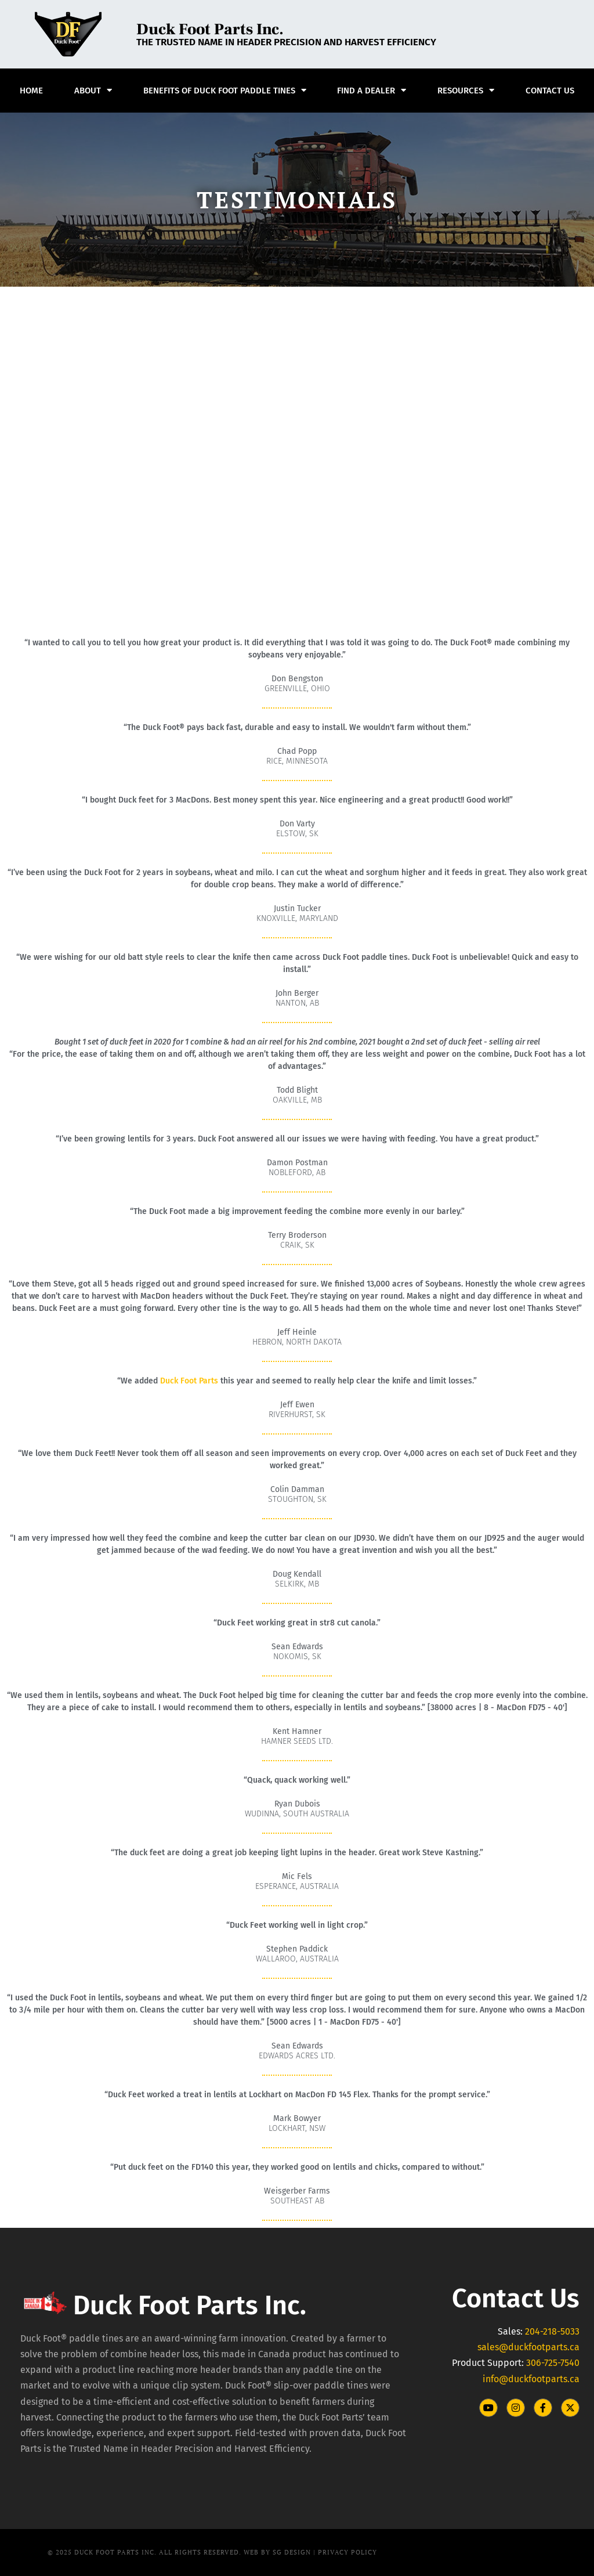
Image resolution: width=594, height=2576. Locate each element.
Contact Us (550, 90)
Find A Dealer (371, 90)
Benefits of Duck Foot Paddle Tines (224, 90)
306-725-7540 (552, 2362)
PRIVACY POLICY (347, 2552)
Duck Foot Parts (189, 1381)
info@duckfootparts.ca (531, 2378)
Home (31, 90)
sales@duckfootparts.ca (528, 2347)
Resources (465, 90)
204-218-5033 (552, 2331)
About (93, 90)
